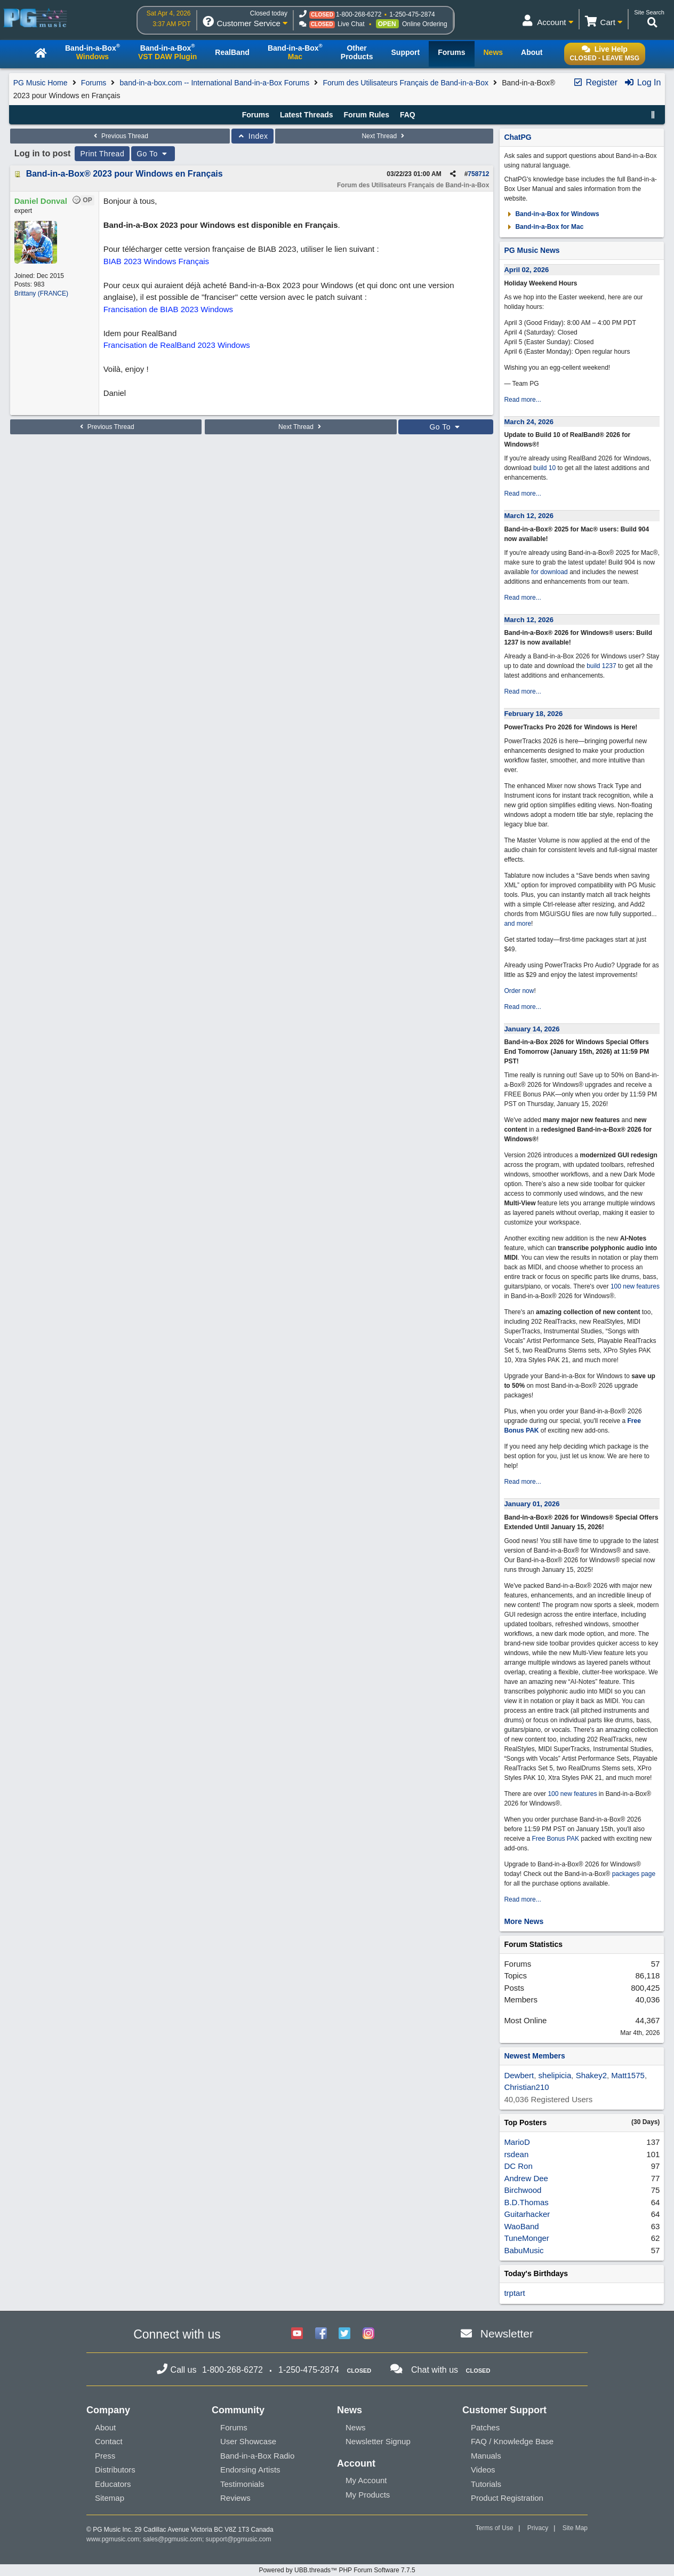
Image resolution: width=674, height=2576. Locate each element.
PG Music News (531, 250)
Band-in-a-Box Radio (257, 2455)
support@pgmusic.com (238, 2539)
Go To (153, 153)
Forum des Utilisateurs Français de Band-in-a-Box (405, 82)
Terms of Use (494, 2528)
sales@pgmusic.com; (174, 2539)
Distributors (115, 2469)
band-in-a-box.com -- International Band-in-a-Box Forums (215, 82)
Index (252, 136)
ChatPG (517, 137)
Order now (519, 991)
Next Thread (384, 136)
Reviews (235, 2497)
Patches (485, 2427)
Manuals (486, 2455)
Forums (93, 82)
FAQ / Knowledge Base (512, 2441)
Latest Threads (306, 114)
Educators (113, 2483)
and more (517, 923)
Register (595, 82)
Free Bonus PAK (555, 1838)
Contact (109, 2441)
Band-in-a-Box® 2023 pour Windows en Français (124, 173)
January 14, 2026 (531, 1029)
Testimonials (242, 2483)
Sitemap (109, 2497)
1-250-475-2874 (412, 14)
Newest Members (534, 2056)
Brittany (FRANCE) (41, 293)
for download (549, 572)
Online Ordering (424, 24)
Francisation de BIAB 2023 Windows (168, 309)
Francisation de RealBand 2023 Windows (176, 344)
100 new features (635, 1286)
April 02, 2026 (526, 270)
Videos (483, 2469)
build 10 (544, 468)
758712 (478, 174)
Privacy (537, 2528)
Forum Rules (366, 114)
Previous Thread (120, 136)
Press (105, 2455)
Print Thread (102, 153)
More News (523, 1921)
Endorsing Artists (250, 2469)
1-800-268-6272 (358, 14)
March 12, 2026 (528, 516)
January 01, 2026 (531, 1504)
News (356, 2427)
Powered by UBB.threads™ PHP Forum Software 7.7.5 (337, 2570)
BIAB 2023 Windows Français (156, 261)
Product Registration (507, 2497)
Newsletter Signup (378, 2441)
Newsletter (506, 2333)
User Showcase (248, 2441)
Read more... (522, 399)
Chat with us (434, 2369)
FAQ (407, 114)
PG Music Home (40, 82)
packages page (633, 1874)
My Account (366, 2480)
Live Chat (351, 24)
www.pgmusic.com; (113, 2539)
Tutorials (486, 2483)
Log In (642, 82)
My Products (368, 2494)
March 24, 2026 (528, 422)
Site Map (575, 2528)
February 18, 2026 (533, 714)
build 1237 (601, 666)
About (105, 2427)
